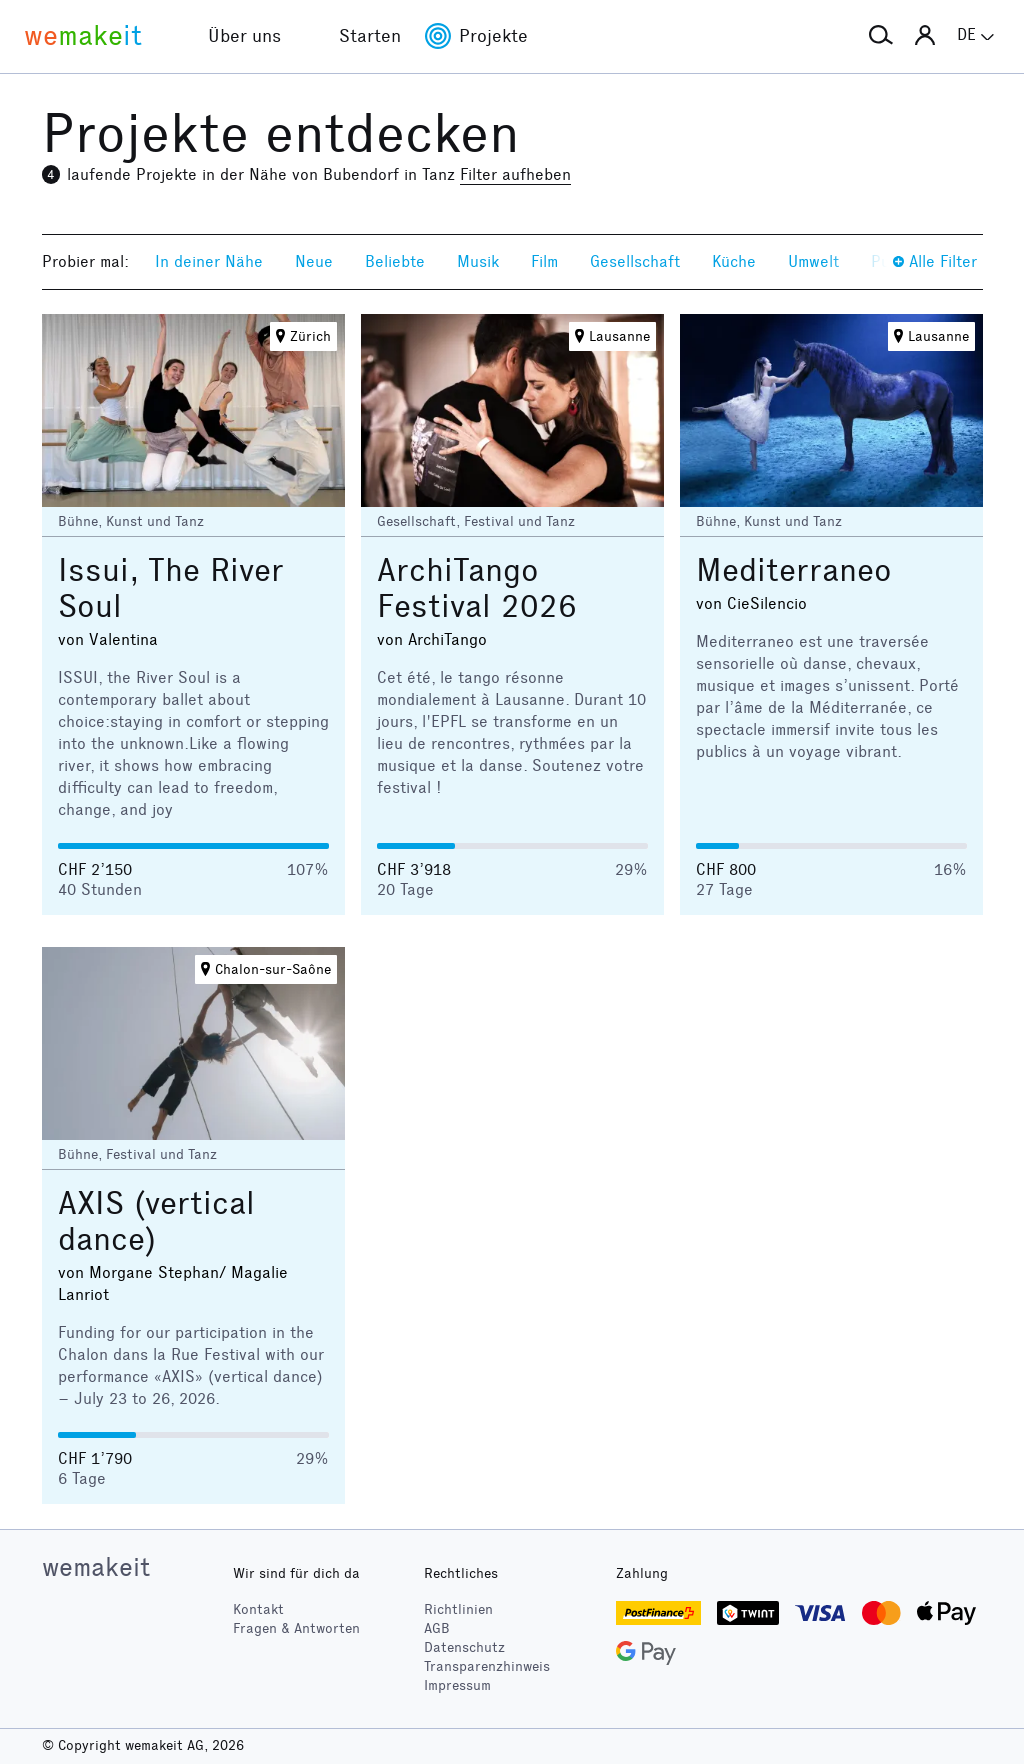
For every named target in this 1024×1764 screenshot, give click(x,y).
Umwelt (813, 261)
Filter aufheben (515, 174)
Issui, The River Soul (171, 588)
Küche (734, 261)
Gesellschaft (635, 261)
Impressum (457, 1685)
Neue (314, 261)
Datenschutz (464, 1647)
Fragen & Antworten (296, 1628)
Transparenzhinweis (487, 1666)
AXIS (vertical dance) (156, 1221)
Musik (478, 261)
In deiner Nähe (209, 261)
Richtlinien (458, 1609)
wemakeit (96, 1567)
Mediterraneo (794, 570)
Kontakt (258, 1609)
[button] (881, 36)
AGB (437, 1628)
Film (544, 261)
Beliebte (395, 261)
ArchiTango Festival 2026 (477, 588)
